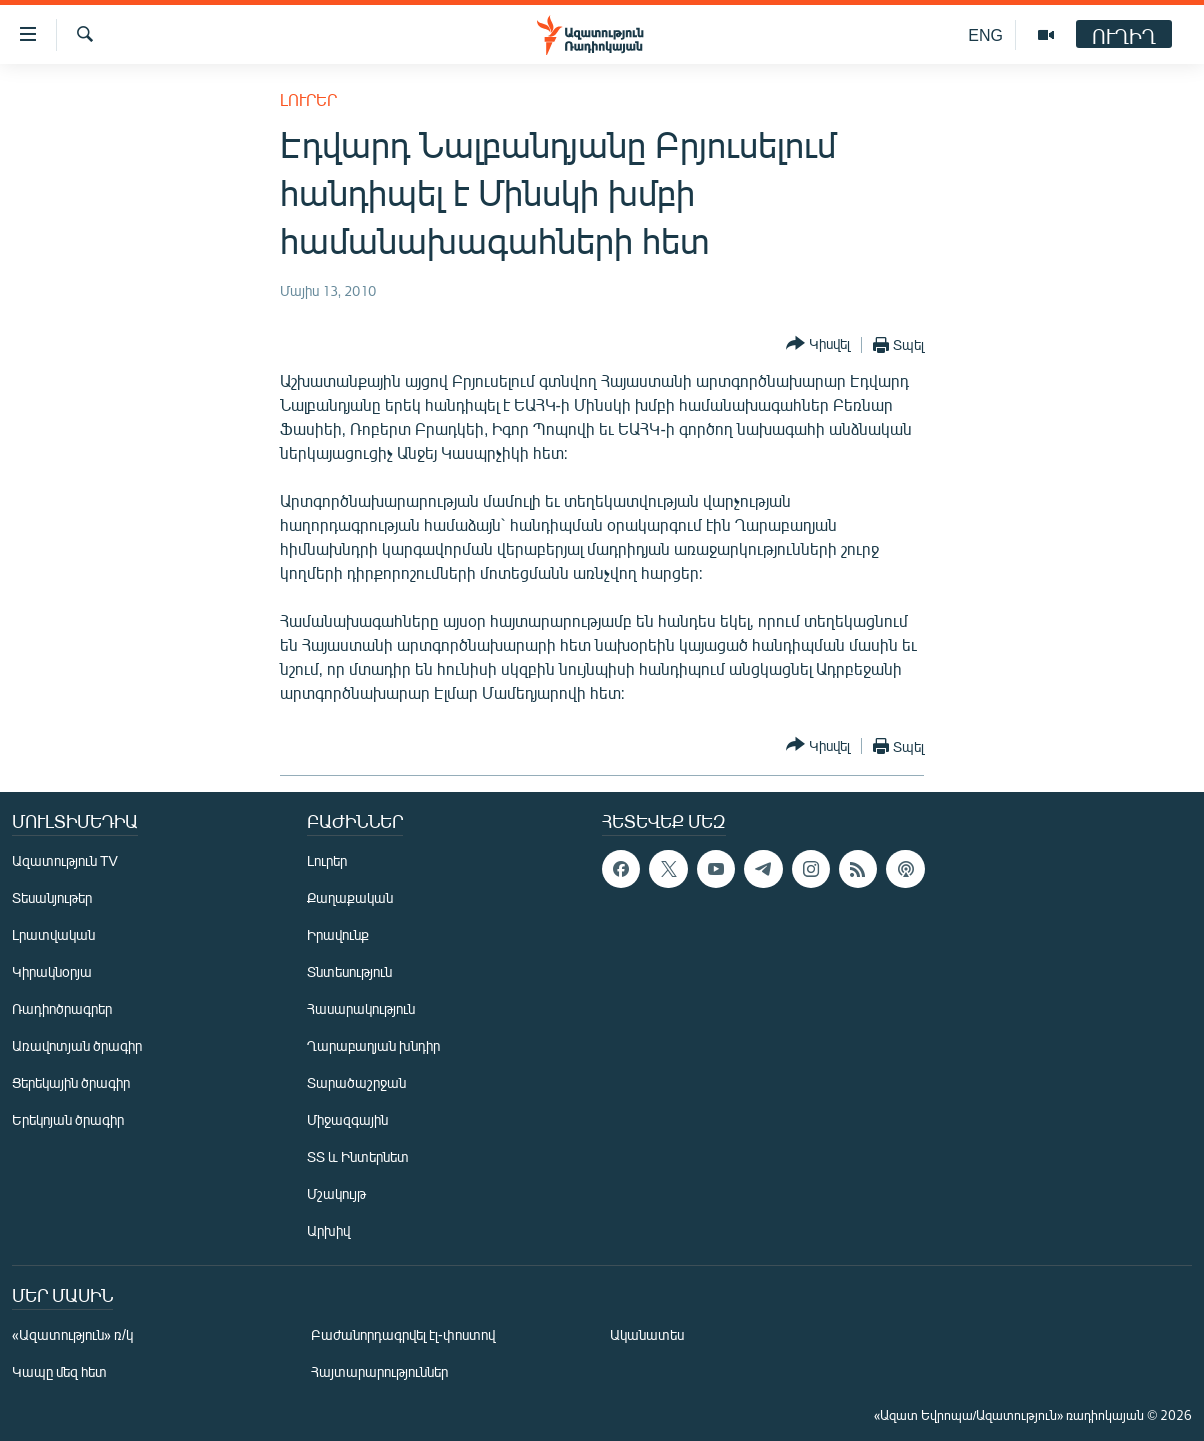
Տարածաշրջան (356, 1082)
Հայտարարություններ (379, 1371)
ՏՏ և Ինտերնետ (358, 1156)
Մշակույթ (336, 1193)
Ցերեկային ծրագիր (71, 1082)
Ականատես (647, 1334)
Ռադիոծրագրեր (62, 1008)
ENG (985, 34)
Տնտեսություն (349, 971)
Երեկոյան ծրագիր (68, 1119)
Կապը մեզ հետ (59, 1371)
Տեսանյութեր (52, 897)
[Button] (818, 344)
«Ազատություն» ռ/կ (72, 1334)
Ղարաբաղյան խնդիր (373, 1045)
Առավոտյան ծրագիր (77, 1045)
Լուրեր (308, 99)
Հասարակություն (361, 1008)
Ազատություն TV (65, 860)
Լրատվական (53, 934)
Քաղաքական (350, 897)
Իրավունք (338, 934)
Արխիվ (328, 1230)
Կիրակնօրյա (52, 971)
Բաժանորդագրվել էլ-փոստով (403, 1334)
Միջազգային (347, 1119)
